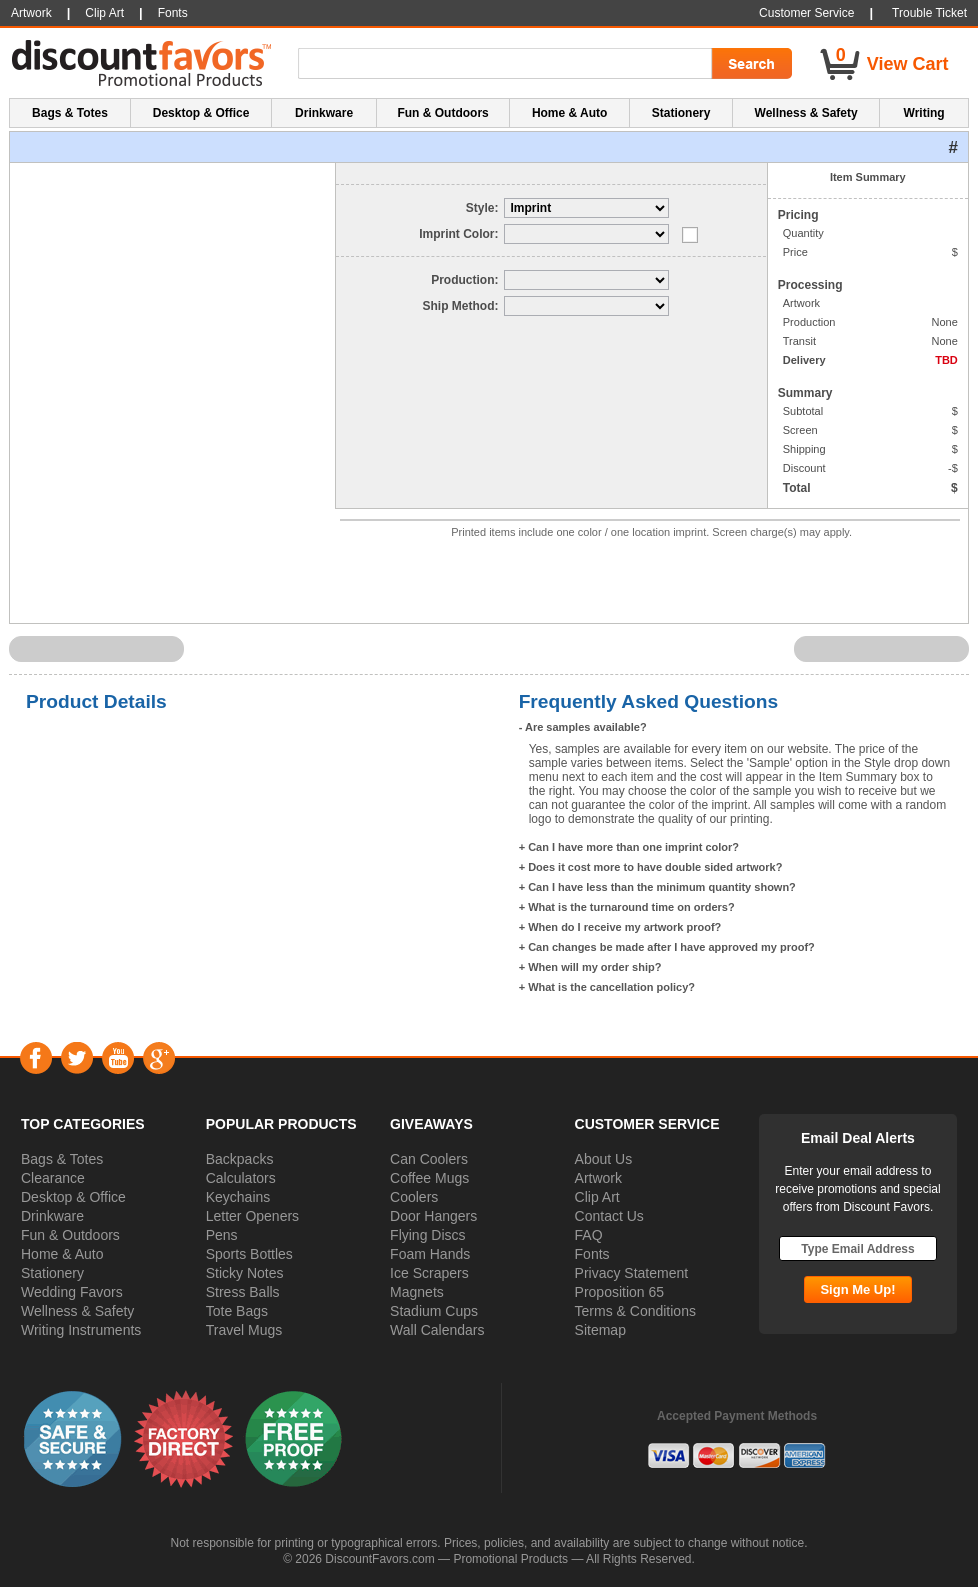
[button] (73, 1438)
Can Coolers (429, 1159)
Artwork (598, 1178)
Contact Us (609, 1216)
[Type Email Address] (858, 1248)
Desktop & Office (73, 1197)
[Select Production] (586, 280)
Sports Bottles (249, 1254)
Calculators (241, 1178)
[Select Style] (586, 208)
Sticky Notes (245, 1273)
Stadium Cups (434, 1311)
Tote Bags (237, 1311)
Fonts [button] (173, 13)
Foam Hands (430, 1254)
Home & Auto (62, 1254)
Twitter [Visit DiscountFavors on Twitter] (76, 1058)
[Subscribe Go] (857, 1289)
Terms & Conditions (635, 1311)
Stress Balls (243, 1292)
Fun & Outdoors (70, 1235)
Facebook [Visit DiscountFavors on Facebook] (35, 1058)
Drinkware (52, 1216)
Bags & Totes (62, 1159)
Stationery (52, 1273)
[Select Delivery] (586, 306)
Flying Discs (427, 1235)
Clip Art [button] (104, 13)
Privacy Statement (632, 1273)
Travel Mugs (244, 1330)
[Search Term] (508, 64)
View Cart (908, 64)
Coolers (414, 1197)
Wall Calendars (437, 1330)
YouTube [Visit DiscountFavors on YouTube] (117, 1058)
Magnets (417, 1292)
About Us (604, 1159)
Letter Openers (252, 1216)
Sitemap (600, 1330)
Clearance (53, 1178)
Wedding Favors (72, 1292)
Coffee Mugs (429, 1178)
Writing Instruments (81, 1330)
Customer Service (806, 13)
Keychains (238, 1197)
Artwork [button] (31, 13)
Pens (222, 1235)
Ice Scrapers (429, 1273)
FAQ (589, 1235)
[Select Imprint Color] (586, 234)
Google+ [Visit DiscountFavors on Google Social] (158, 1058)
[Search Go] (750, 64)
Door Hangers (433, 1216)
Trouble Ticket (929, 13)
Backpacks (240, 1159)
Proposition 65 (620, 1292)
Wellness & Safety (77, 1311)
